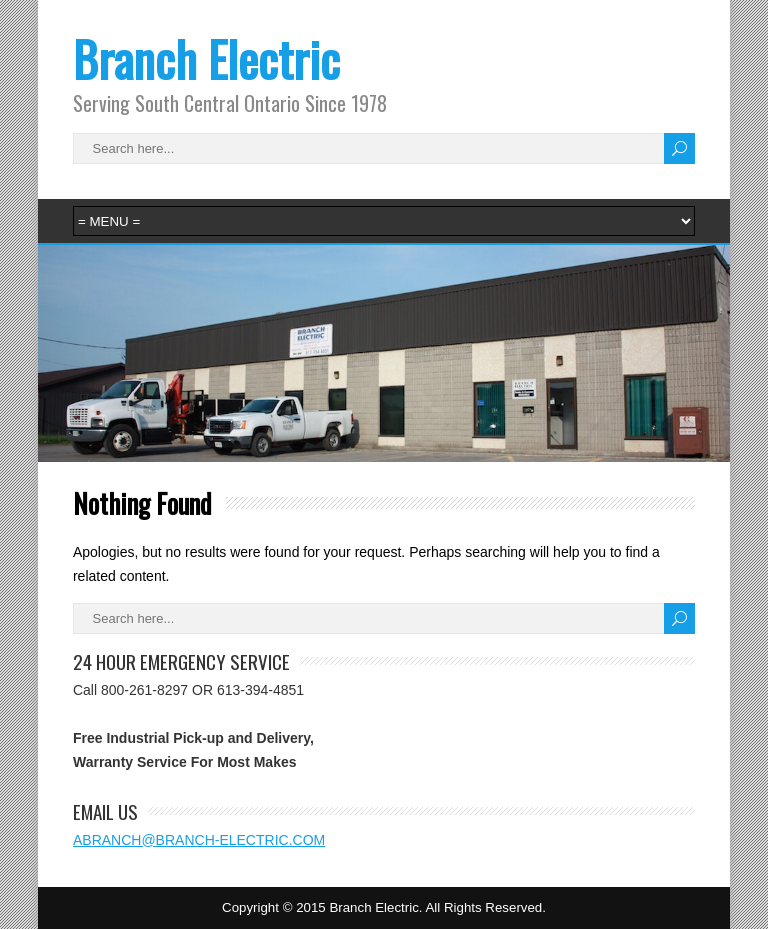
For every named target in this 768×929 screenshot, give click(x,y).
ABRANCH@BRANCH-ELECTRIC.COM (199, 840)
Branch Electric (206, 58)
